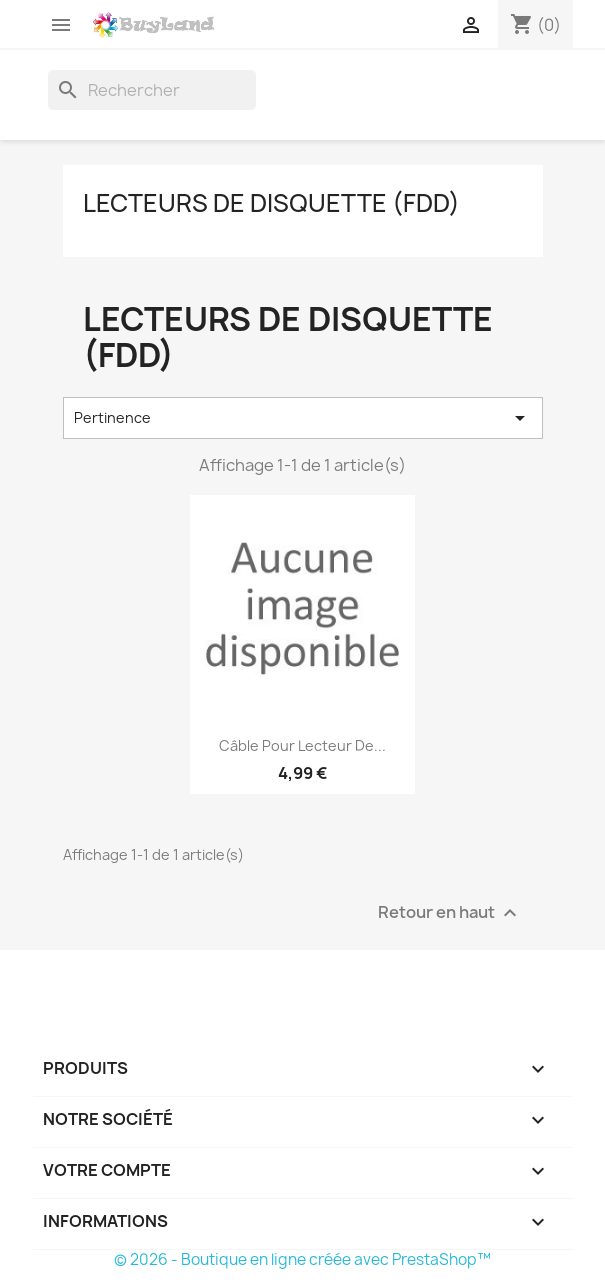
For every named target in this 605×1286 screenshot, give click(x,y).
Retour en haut (450, 912)
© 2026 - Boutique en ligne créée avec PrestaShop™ (302, 1259)
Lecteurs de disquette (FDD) (271, 203)
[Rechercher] (152, 90)
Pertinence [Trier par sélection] (303, 418)
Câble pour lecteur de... (302, 745)
